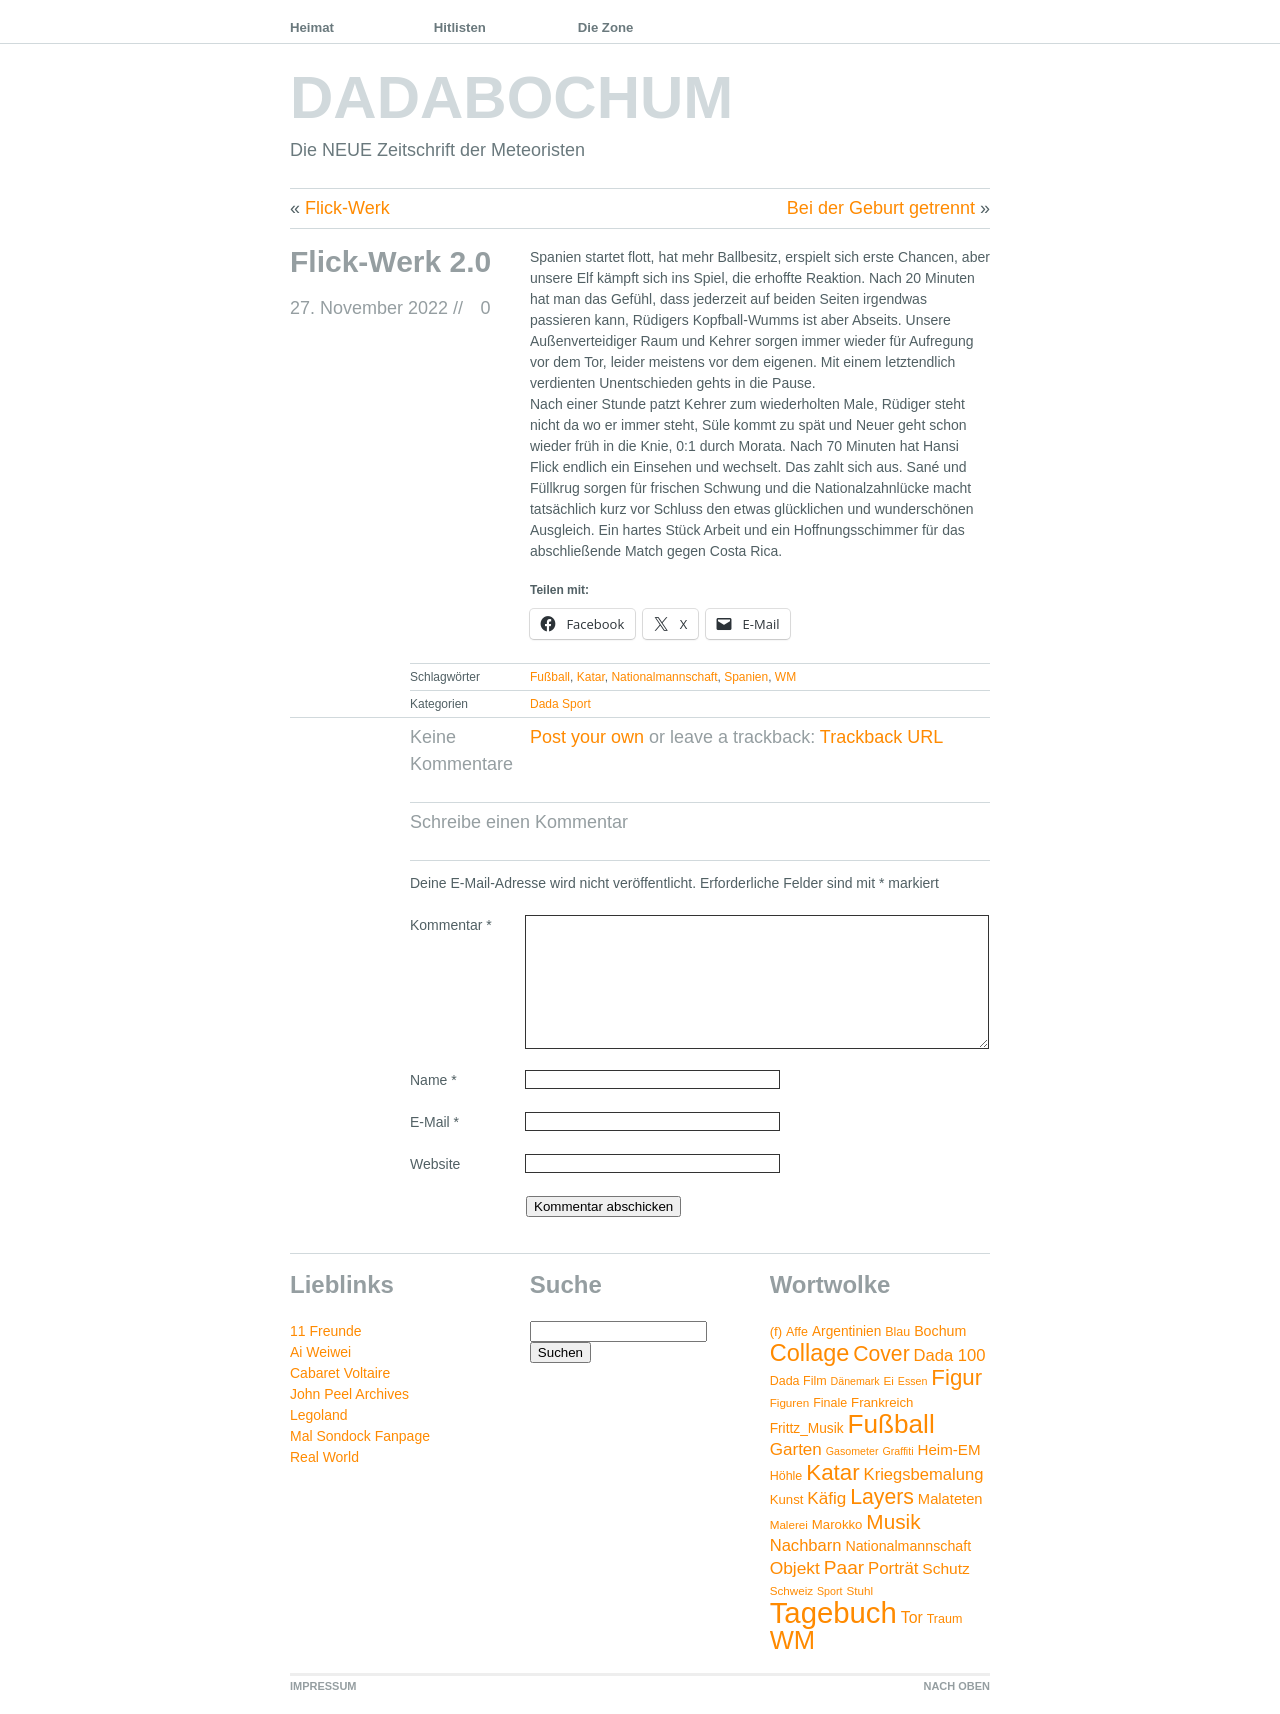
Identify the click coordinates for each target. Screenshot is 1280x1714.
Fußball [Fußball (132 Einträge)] (890, 1424)
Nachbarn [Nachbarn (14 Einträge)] (806, 1545)
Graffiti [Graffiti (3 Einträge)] (897, 1451)
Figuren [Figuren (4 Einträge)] (790, 1402)
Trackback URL (881, 737)
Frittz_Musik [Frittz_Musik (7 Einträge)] (807, 1428)
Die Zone (606, 27)
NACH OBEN (956, 1686)
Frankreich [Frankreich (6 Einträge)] (882, 1402)
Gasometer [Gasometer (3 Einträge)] (852, 1451)
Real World (324, 1457)
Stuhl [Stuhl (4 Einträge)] (859, 1590)
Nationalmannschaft (664, 677)
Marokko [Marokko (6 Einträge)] (837, 1524)
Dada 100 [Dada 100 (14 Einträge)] (950, 1355)
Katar (591, 677)
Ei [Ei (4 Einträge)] (889, 1380)
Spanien (746, 677)
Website (435, 1164)
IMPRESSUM (323, 1686)
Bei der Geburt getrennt (881, 208)
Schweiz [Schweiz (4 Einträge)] (791, 1590)
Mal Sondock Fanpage (360, 1436)
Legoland (319, 1415)
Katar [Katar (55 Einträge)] (832, 1472)
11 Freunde (326, 1331)
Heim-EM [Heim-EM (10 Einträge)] (948, 1449)
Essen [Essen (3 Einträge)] (913, 1381)
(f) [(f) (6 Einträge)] (776, 1331)
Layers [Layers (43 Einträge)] (882, 1497)
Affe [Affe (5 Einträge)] (797, 1332)
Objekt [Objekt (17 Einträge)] (795, 1568)
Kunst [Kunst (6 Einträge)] (787, 1499)
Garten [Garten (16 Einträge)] (796, 1449)
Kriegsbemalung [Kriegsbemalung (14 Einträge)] (924, 1474)
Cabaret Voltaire (340, 1373)
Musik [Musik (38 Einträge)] (893, 1521)
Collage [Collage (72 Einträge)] (810, 1353)
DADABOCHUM (511, 97)
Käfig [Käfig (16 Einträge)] (826, 1498)
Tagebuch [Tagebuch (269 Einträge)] (833, 1612)
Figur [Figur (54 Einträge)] (956, 1377)
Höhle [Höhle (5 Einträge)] (786, 1476)
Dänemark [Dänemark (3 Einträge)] (855, 1381)
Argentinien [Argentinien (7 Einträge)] (846, 1331)
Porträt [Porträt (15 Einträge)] (893, 1568)
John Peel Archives (349, 1394)
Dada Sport (560, 704)
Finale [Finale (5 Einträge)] (830, 1403)
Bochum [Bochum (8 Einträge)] (940, 1331)
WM (785, 677)
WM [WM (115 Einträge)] (792, 1640)
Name (433, 1080)
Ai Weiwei (320, 1352)
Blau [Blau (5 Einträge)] (897, 1332)
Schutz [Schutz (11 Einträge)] (946, 1568)
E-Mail (434, 1122)
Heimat (312, 27)
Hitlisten (460, 27)
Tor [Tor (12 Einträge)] (912, 1617)
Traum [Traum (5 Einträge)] (945, 1619)
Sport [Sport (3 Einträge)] (829, 1591)
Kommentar (451, 925)
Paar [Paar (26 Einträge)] (844, 1567)
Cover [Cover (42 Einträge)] (881, 1353)
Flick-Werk (347, 208)
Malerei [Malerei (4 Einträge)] (789, 1524)
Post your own (587, 737)
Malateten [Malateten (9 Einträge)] (950, 1499)
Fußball (550, 677)
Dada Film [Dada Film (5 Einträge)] (798, 1381)
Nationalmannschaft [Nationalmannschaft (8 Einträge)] (908, 1546)
